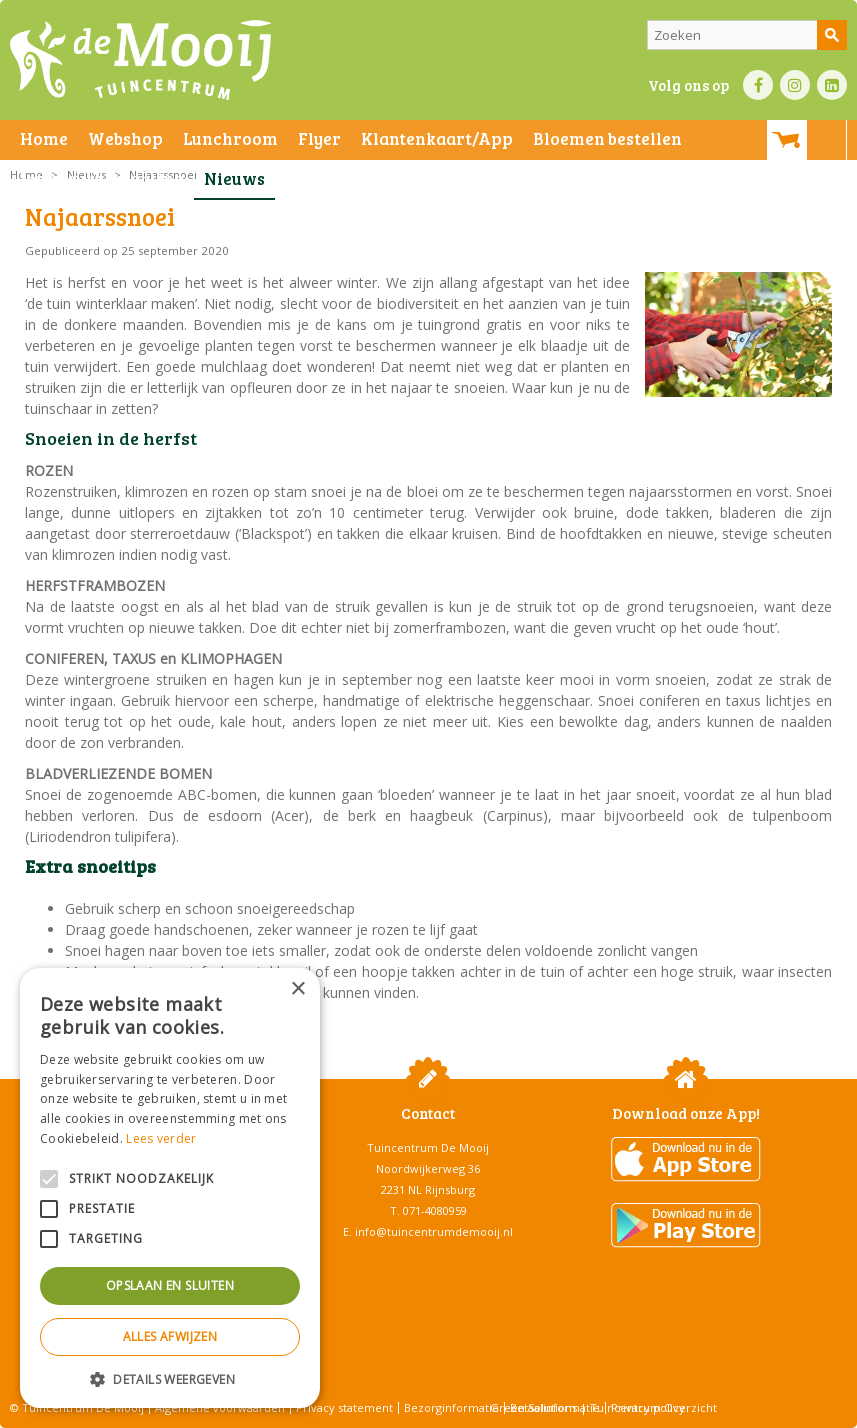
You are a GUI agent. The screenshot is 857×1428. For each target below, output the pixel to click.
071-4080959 (435, 1210)
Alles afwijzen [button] (170, 1336)
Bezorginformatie (451, 1407)
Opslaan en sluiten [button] (170, 1285)
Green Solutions (533, 1407)
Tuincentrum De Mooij (428, 1147)
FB (758, 85)
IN (795, 85)
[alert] (170, 1188)
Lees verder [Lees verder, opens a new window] (161, 1138)
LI (832, 85)
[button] (170, 1378)
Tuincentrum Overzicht (653, 1407)
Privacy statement (344, 1407)
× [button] (297, 989)
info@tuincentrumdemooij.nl (434, 1231)
